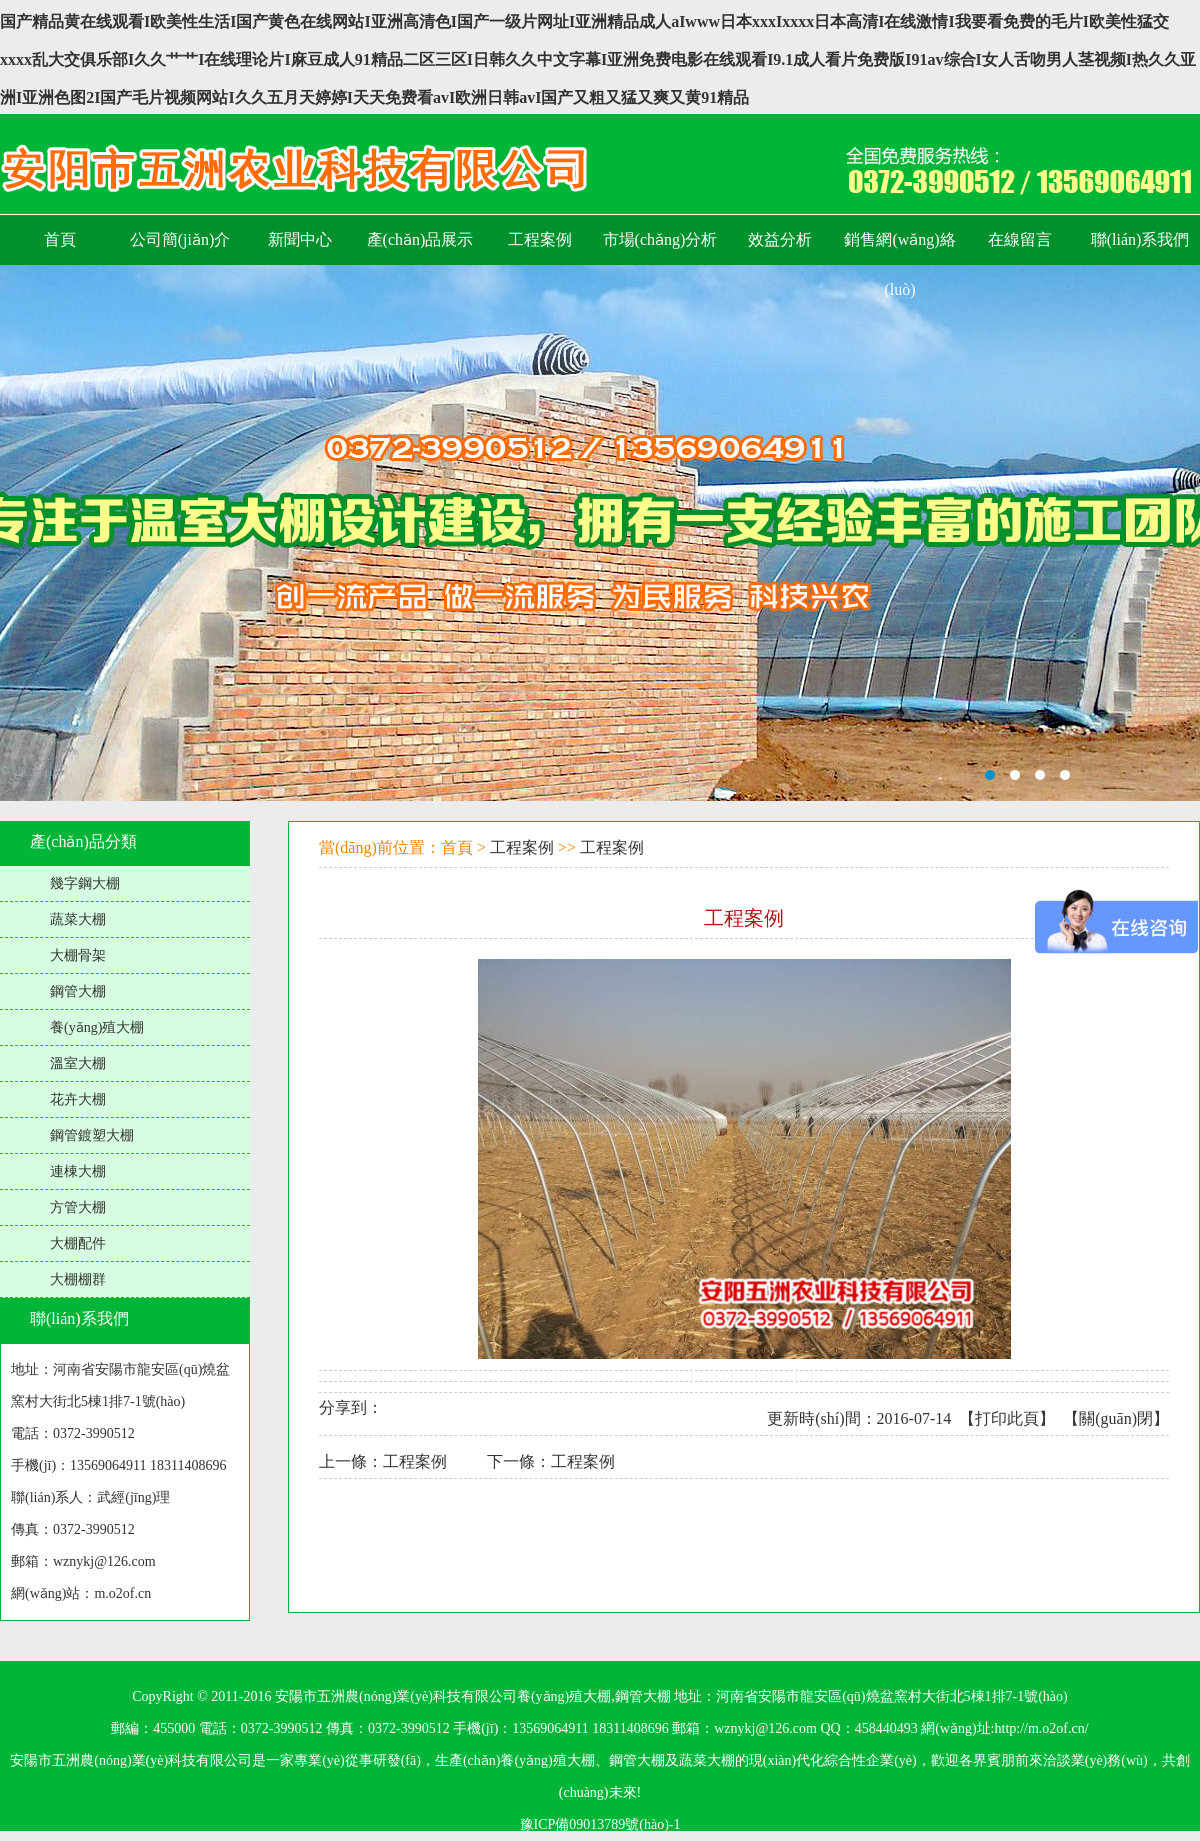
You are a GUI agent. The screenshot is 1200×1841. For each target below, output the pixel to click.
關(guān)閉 (1116, 1418)
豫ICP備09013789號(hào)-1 (600, 1824)
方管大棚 (78, 1207)
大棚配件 (78, 1243)
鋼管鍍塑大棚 (92, 1135)
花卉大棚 (78, 1099)
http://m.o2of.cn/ (1042, 1728)
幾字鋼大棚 (85, 883)
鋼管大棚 (78, 991)
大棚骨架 (78, 955)
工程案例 (522, 847)
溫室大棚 (78, 1063)
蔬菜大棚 (78, 919)
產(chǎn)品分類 (83, 841)
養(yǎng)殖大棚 (97, 1027)
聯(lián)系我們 (79, 1318)
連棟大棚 (78, 1171)
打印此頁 (1007, 1418)
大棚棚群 (78, 1279)
